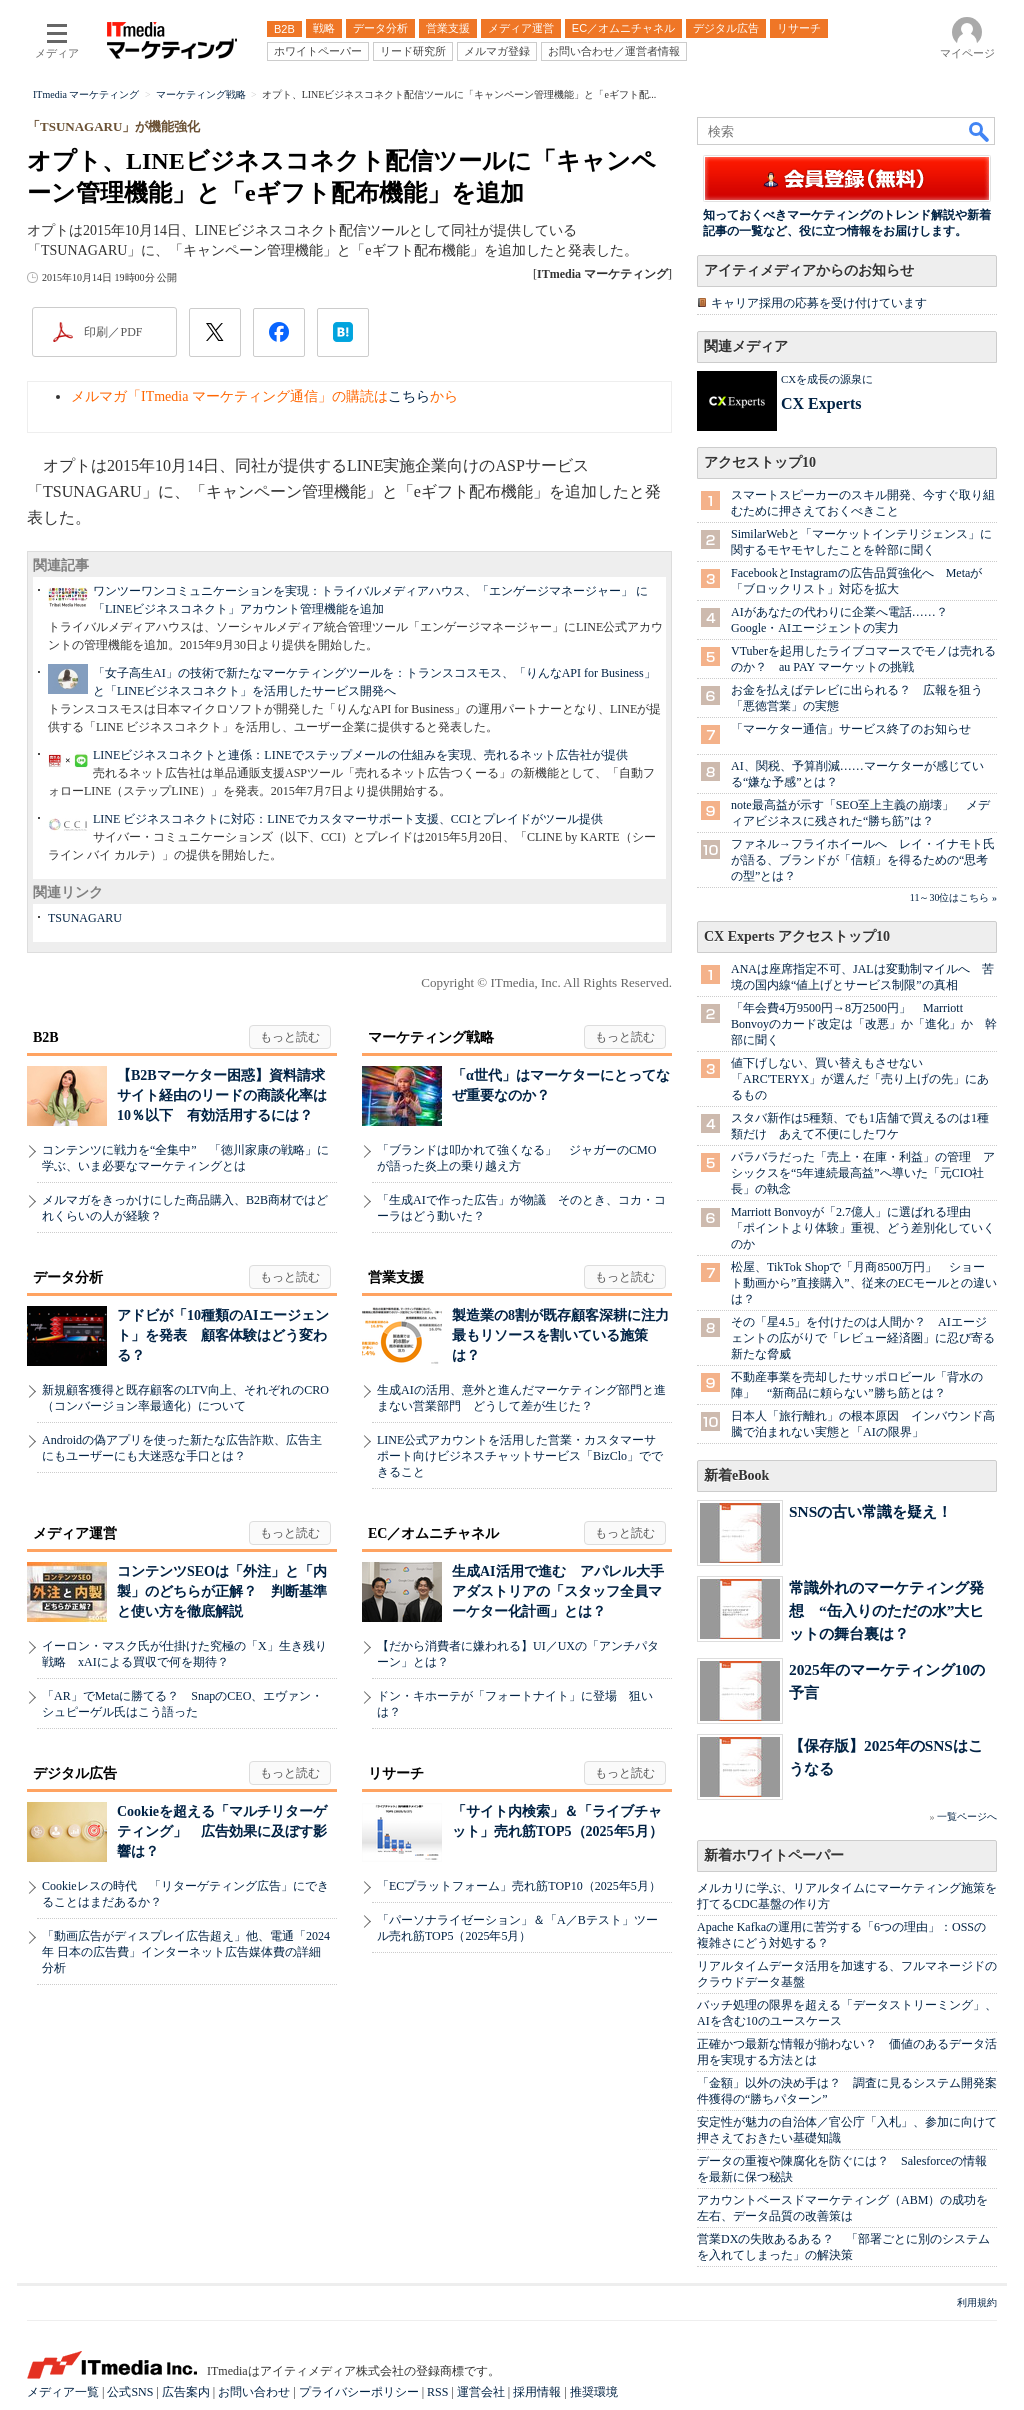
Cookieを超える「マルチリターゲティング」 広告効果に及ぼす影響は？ (222, 1831)
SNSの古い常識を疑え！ (870, 1511)
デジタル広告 (75, 1773)
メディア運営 (75, 1533)
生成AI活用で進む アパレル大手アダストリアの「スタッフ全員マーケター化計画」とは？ (558, 1591)
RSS (437, 2392)
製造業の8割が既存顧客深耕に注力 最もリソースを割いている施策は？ (567, 1335)
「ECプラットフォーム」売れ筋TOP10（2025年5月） (519, 1886)
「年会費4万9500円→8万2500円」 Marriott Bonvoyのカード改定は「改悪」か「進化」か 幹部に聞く (864, 1024)
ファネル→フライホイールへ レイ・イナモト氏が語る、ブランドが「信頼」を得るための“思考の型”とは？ (863, 860)
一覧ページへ (967, 1816)
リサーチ (396, 1773)
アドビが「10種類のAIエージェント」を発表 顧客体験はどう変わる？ (223, 1335)
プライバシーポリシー (359, 2392)
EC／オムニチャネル (433, 1533)
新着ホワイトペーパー (774, 1855)
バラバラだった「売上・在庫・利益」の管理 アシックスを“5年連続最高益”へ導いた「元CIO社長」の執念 (863, 1173)
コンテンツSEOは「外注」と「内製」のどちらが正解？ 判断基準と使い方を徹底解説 (222, 1591)
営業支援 (396, 1277)
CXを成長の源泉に (827, 379)
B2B (46, 1037)
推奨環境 (594, 2392)
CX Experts (821, 403)
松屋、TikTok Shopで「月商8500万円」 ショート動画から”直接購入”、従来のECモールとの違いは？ (864, 1283)
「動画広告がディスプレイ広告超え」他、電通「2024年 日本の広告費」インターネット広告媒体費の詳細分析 (186, 1952)
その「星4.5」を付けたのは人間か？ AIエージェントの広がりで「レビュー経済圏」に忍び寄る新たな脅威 (863, 1338)
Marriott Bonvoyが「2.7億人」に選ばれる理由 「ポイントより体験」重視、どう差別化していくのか (863, 1228)
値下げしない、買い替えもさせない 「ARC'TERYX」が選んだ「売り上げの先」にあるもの (860, 1079)
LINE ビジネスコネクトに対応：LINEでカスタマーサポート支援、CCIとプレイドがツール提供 (348, 819)
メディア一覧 (63, 2392)
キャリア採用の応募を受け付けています (819, 303)
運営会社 (481, 2392)
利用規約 (977, 2302)
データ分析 (68, 1277)
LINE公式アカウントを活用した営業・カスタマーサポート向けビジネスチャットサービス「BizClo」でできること (520, 1456)
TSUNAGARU (85, 918)
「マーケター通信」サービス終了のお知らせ (851, 729)
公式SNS (130, 2392)
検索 (980, 131)
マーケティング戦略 (431, 1037)
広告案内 (186, 2392)
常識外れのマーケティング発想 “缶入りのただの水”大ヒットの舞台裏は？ (886, 1610)
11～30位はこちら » (953, 897)
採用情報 (537, 2392)
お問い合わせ (254, 2392)
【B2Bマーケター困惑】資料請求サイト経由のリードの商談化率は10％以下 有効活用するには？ (222, 1095)
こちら (409, 396)
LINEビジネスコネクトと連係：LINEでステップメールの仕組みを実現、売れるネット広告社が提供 (360, 755)
